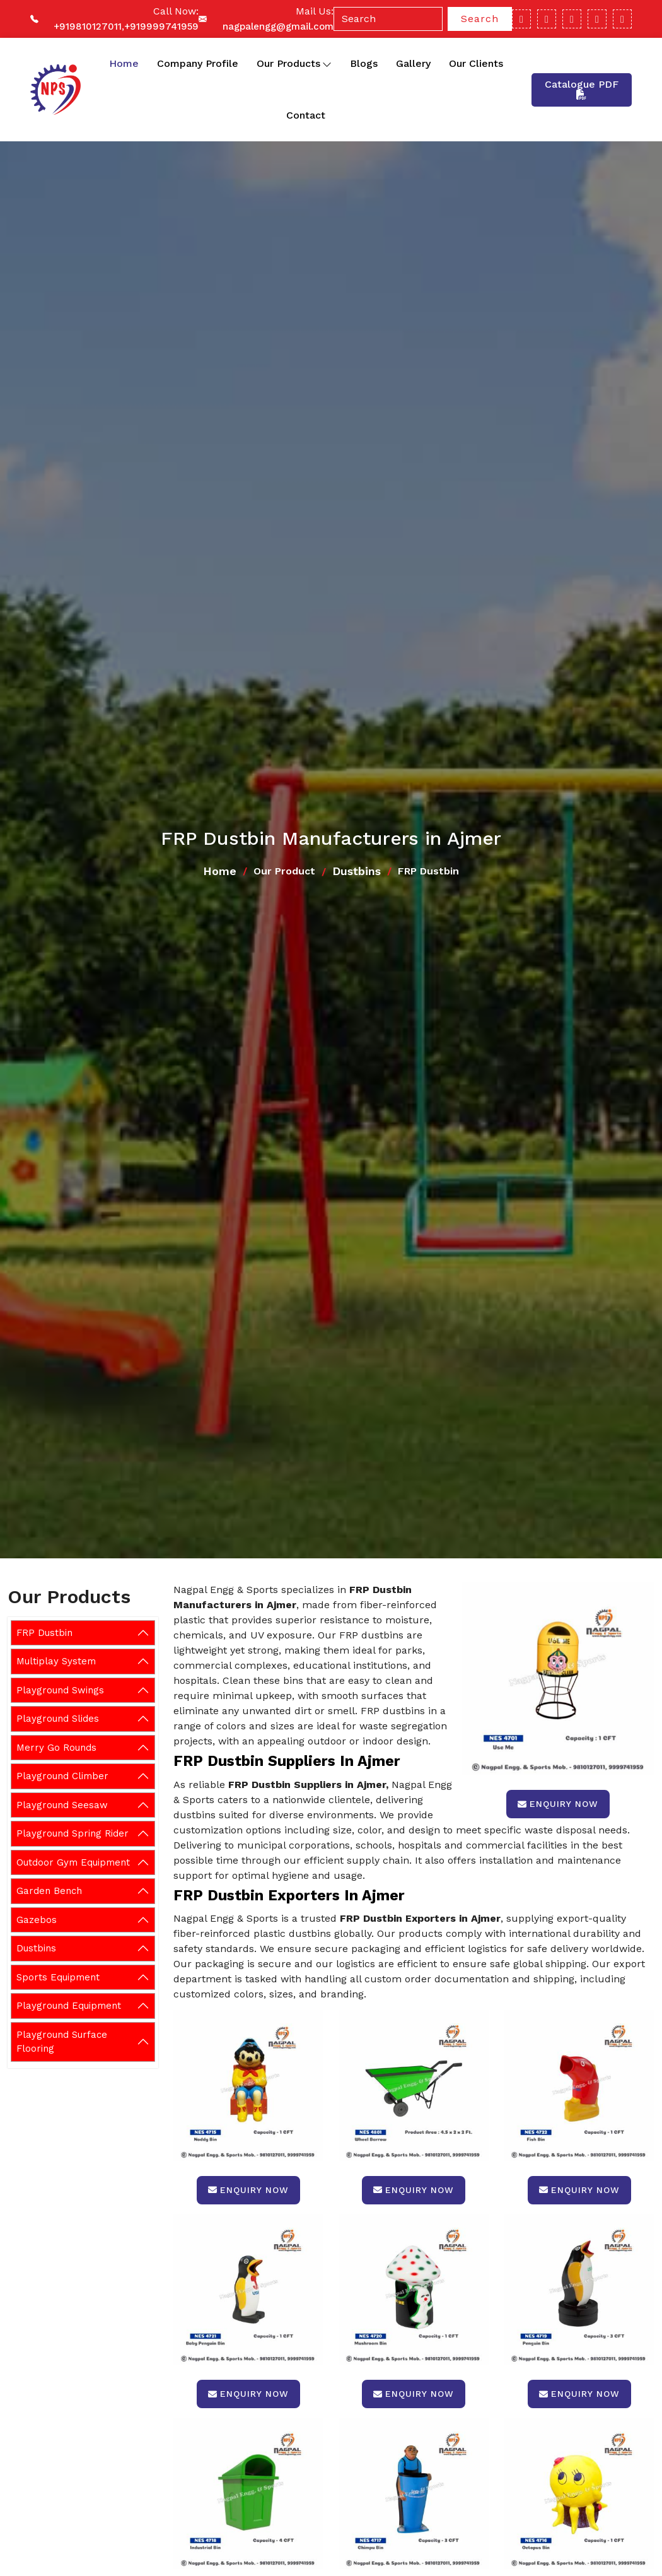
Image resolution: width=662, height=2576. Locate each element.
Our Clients (476, 63)
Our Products (294, 63)
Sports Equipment (58, 1977)
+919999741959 (161, 26)
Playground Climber (62, 1776)
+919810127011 (88, 26)
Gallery (413, 63)
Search (480, 19)
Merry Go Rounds (56, 1747)
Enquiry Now (558, 1804)
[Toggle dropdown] (327, 63)
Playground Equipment (68, 2005)
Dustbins (356, 871)
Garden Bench (49, 1891)
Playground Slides (57, 1718)
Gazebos (36, 1920)
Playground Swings (60, 1690)
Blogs (364, 63)
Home (124, 63)
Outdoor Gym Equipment (73, 1862)
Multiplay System (56, 1661)
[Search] (388, 19)
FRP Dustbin (44, 1632)
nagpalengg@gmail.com (278, 26)
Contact (305, 115)
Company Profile (197, 63)
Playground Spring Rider (72, 1833)
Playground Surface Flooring (61, 2042)
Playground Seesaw (62, 1805)
